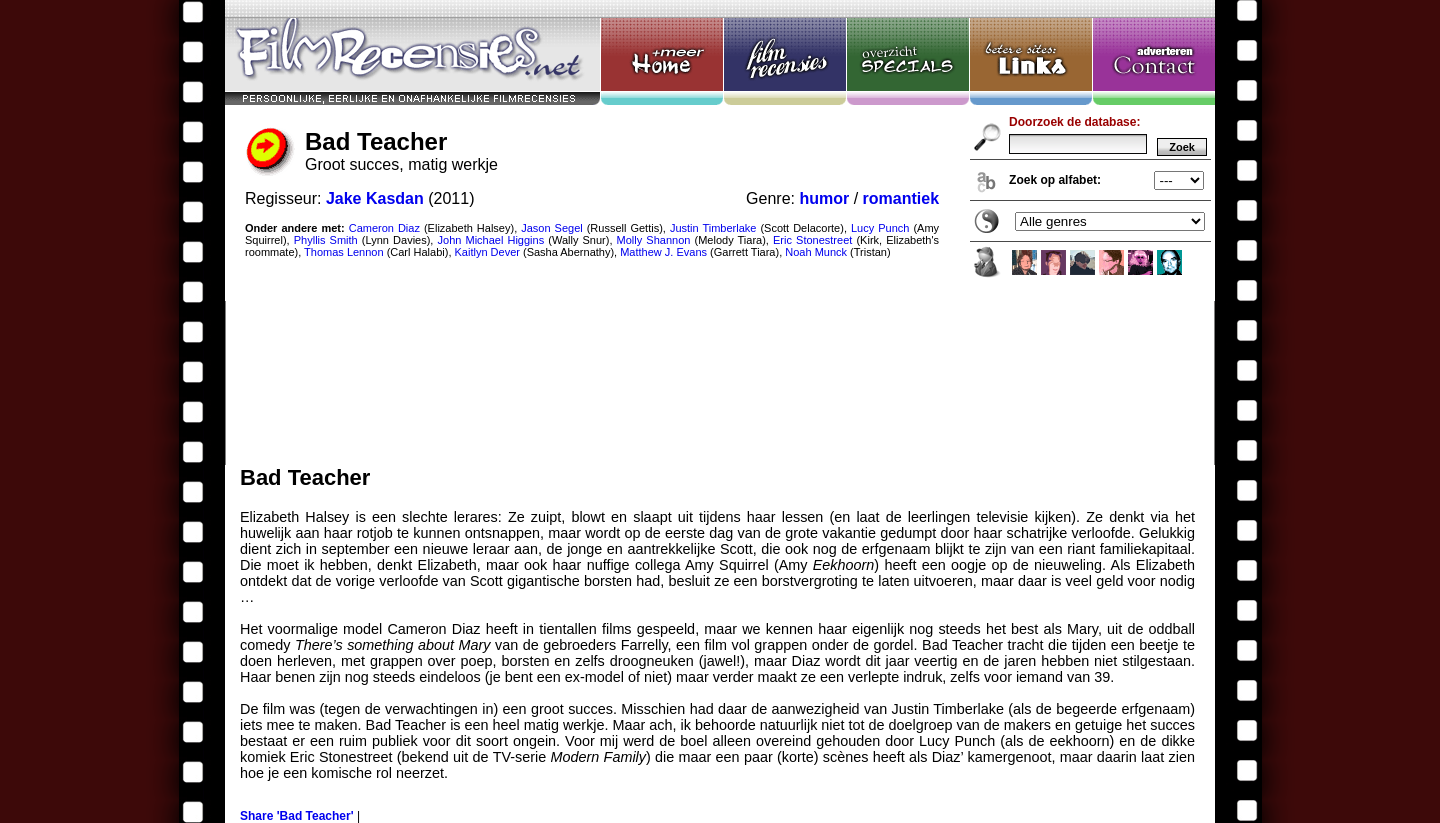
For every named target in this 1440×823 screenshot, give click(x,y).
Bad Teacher (720, 232)
